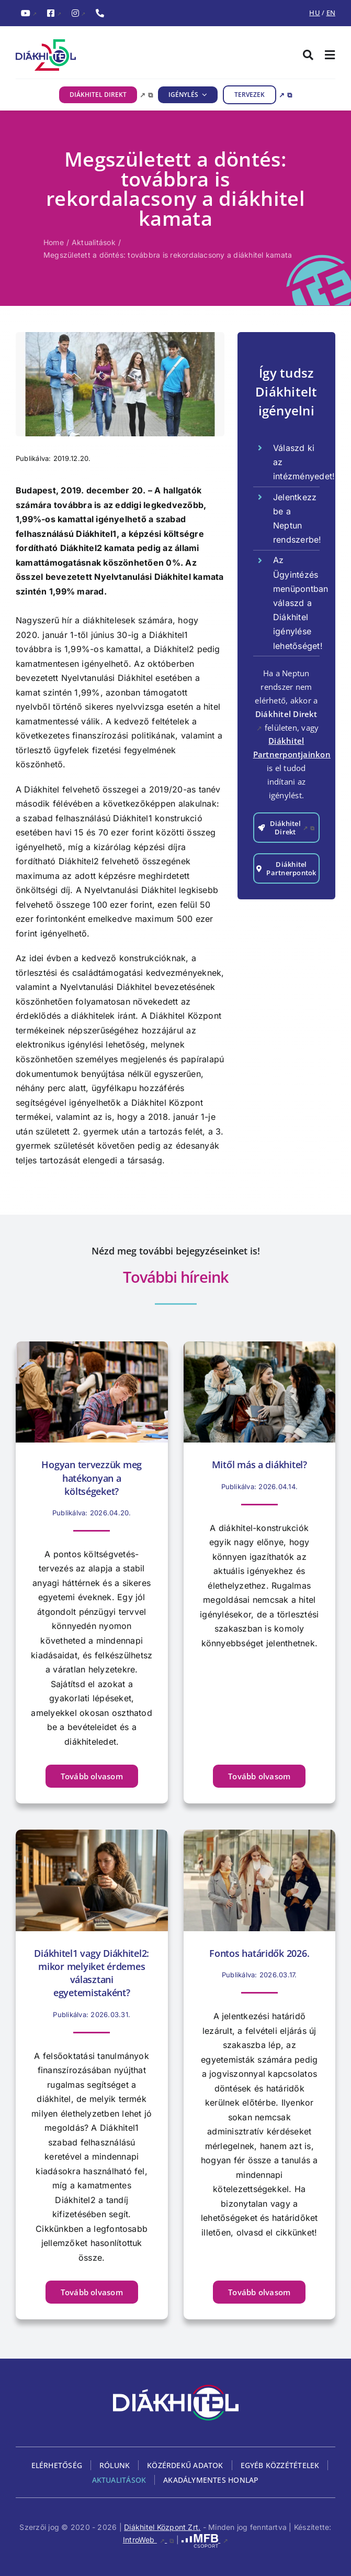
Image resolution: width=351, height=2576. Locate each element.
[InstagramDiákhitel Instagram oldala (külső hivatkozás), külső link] (78, 13)
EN (330, 12)
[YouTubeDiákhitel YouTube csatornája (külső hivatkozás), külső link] (29, 13)
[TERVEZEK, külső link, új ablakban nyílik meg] (257, 95)
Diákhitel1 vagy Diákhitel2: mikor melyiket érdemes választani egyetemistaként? (91, 1973)
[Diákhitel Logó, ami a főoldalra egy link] (96, 55)
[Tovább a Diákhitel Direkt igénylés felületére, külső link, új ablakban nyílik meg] (286, 827)
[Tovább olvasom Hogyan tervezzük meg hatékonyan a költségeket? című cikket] (92, 1776)
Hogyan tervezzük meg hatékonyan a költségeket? (91, 1477)
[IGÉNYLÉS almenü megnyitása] (203, 94)
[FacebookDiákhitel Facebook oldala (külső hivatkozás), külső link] (54, 13)
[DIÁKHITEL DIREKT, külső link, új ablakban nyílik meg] (106, 95)
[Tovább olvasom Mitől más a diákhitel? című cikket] (259, 1776)
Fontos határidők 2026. (259, 1953)
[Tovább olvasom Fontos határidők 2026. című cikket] (259, 2292)
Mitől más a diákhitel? (259, 1464)
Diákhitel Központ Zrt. (162, 2527)
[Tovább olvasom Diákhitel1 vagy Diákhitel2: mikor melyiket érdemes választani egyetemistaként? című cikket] (92, 2292)
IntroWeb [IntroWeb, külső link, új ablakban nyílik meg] (148, 2539)
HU (314, 12)
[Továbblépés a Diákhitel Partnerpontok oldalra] (286, 868)
